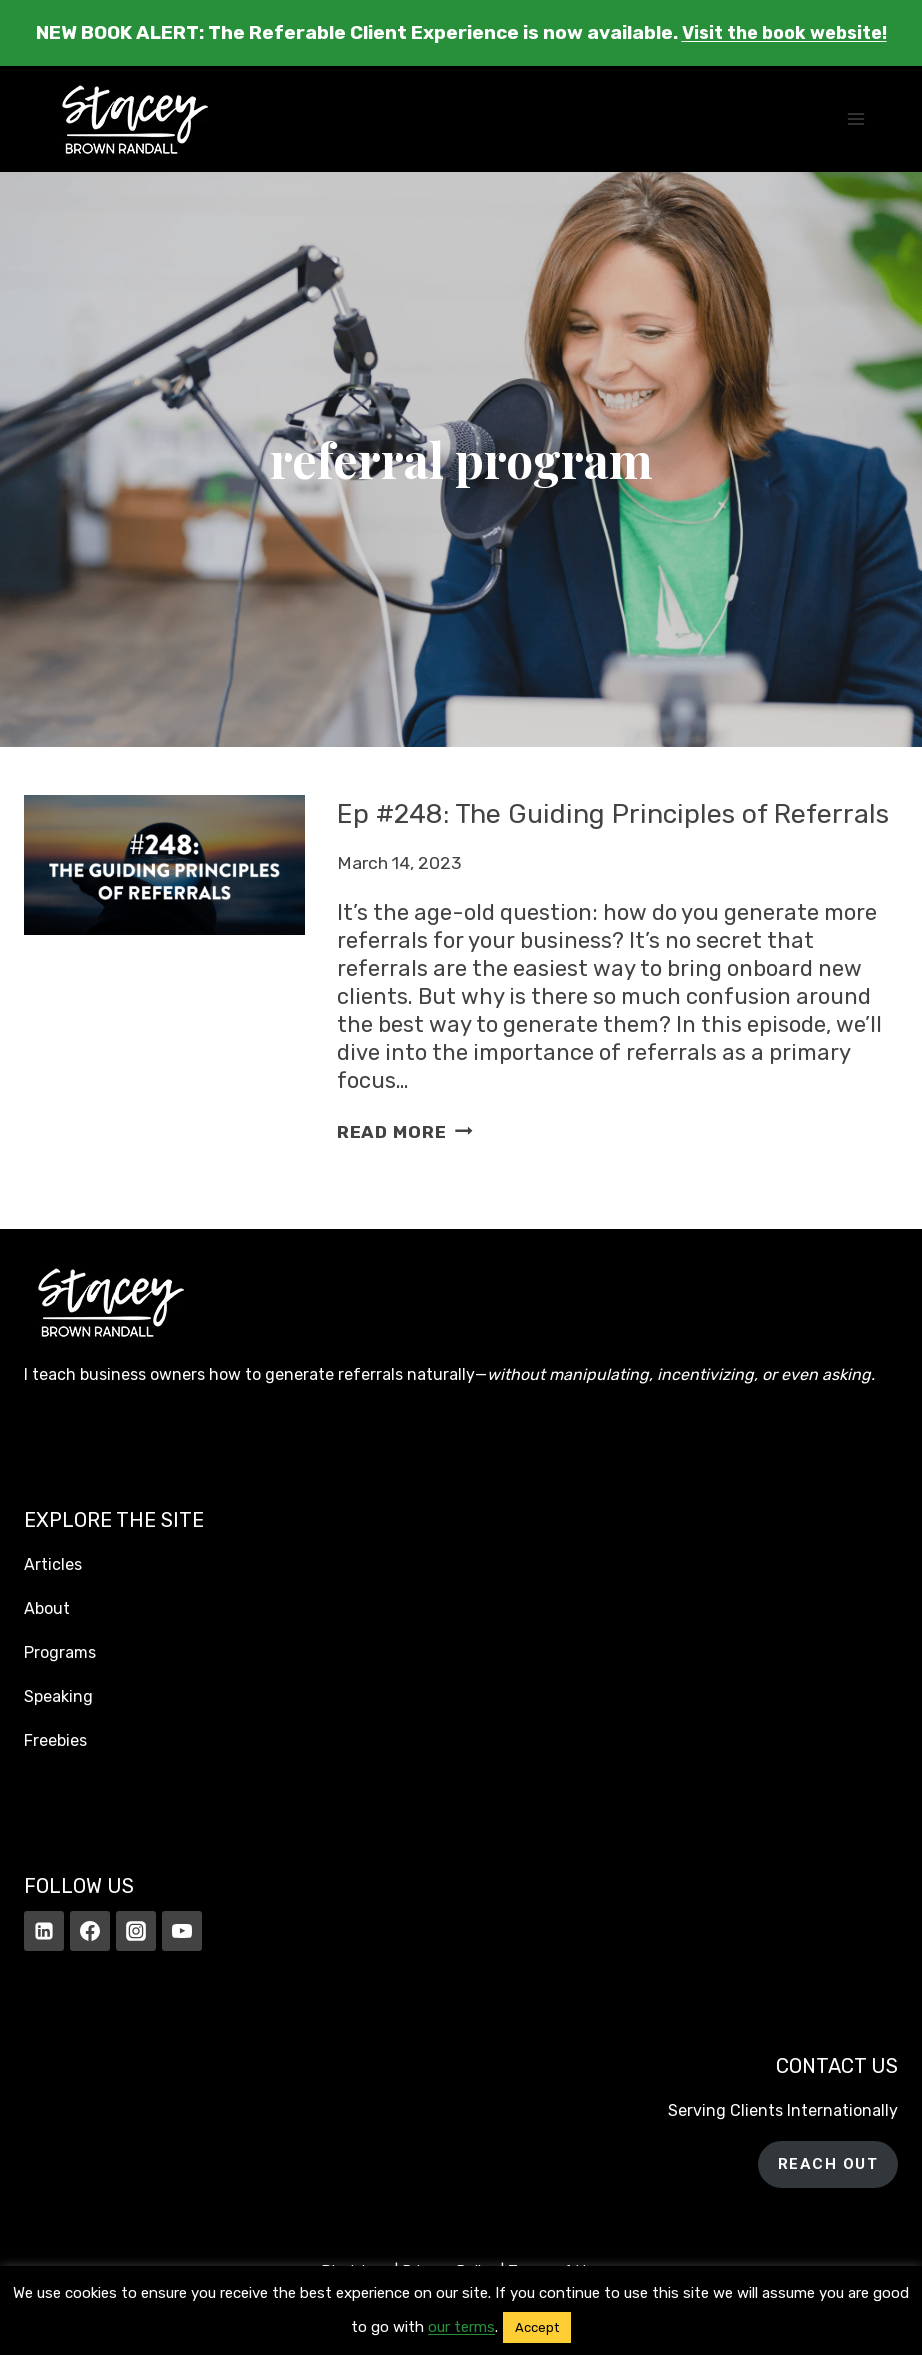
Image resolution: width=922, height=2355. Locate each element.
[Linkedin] (44, 1931)
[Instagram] (136, 1931)
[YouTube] (182, 1931)
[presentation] (164, 988)
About (47, 1608)
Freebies (55, 1740)
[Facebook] (90, 1931)
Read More (405, 1167)
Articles (53, 1564)
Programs (60, 1652)
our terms (461, 2327)
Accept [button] (537, 2327)
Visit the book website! (784, 32)
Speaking (58, 1696)
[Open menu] (855, 118)
